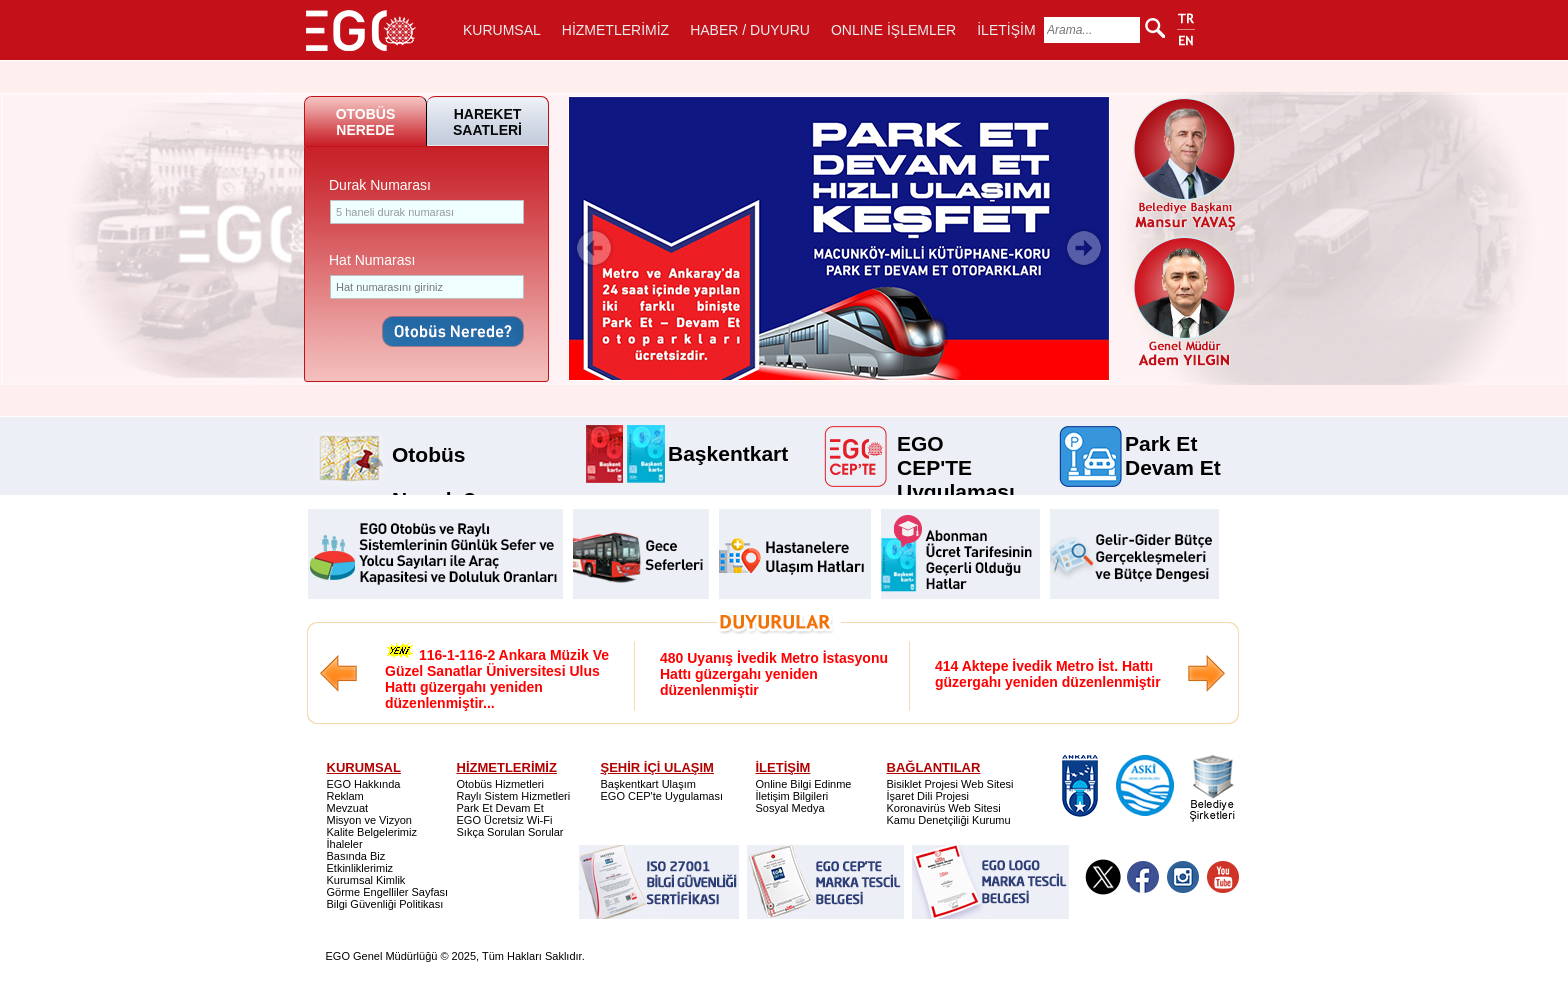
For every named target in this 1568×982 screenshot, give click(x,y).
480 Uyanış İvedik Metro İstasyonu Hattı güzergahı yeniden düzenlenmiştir (774, 674)
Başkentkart (728, 452)
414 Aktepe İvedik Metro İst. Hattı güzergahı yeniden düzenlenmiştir (1048, 674)
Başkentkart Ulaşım (648, 784)
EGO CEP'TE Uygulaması (956, 442)
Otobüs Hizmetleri (500, 784)
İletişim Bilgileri (792, 796)
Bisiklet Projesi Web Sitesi (950, 784)
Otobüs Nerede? (434, 447)
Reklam (345, 796)
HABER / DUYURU (750, 30)
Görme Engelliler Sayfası (388, 892)
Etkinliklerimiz (360, 868)
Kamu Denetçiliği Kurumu (949, 820)
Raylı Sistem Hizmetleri (514, 796)
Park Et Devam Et (1173, 442)
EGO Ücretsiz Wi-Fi (505, 820)
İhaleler (345, 844)
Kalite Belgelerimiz (372, 832)
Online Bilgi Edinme (804, 784)
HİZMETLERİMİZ (615, 30)
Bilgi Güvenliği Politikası (385, 904)
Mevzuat (348, 808)
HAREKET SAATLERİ (487, 122)
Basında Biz (356, 856)
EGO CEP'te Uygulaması (662, 796)
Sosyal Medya (790, 808)
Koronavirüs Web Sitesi (944, 808)
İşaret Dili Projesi (928, 796)
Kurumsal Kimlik (366, 880)
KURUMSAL (502, 30)
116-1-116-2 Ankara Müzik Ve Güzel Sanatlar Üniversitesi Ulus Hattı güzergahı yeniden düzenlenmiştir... (497, 676)
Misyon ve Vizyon (369, 820)
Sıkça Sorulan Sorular (510, 832)
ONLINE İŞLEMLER (893, 30)
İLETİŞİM (1006, 30)
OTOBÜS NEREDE (366, 122)
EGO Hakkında (364, 784)
